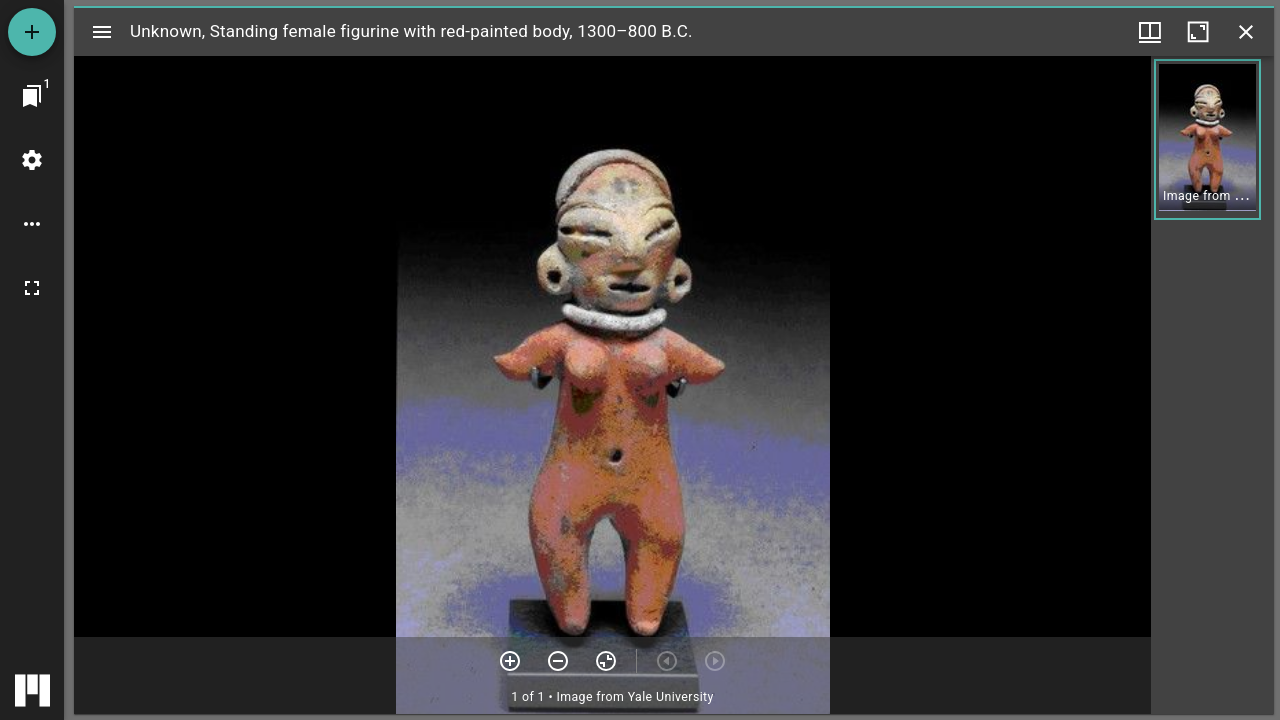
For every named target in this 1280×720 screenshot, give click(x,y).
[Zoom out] (558, 661)
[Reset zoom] (606, 661)
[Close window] (1246, 32)
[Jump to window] (32, 96)
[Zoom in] (510, 661)
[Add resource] (32, 32)
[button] (1207, 139)
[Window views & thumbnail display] (1150, 32)
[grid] (1212, 385)
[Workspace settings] (32, 160)
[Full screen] (32, 288)
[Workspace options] (32, 224)
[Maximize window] (1198, 32)
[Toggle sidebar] (102, 32)
